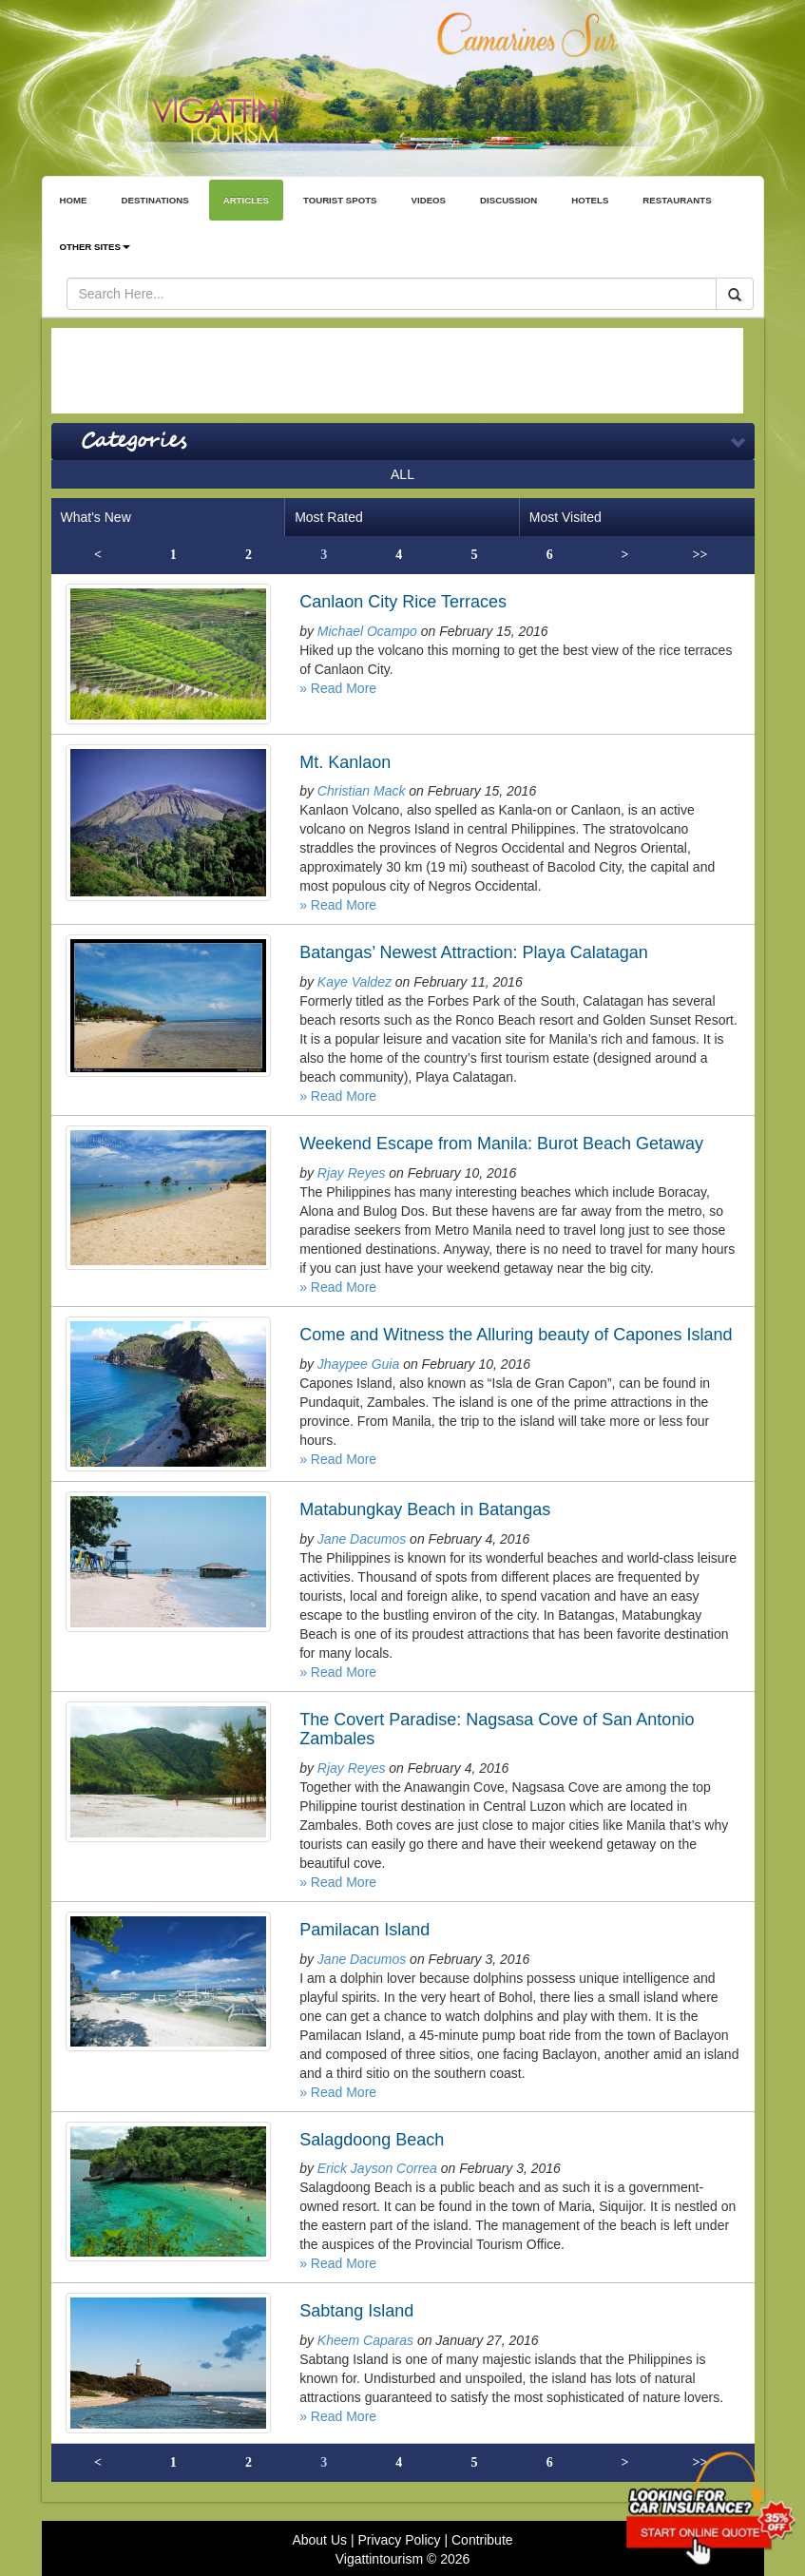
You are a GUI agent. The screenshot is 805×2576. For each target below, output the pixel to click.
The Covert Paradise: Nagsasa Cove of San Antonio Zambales (496, 1729)
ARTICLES (246, 200)
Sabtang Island (356, 2310)
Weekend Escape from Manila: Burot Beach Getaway (501, 1143)
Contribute (482, 2539)
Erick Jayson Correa (377, 2168)
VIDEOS (429, 200)
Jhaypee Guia (358, 1364)
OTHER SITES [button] (95, 246)
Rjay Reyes (351, 1173)
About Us (319, 2539)
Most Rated (329, 517)
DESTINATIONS (154, 200)
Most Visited (565, 517)
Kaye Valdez (354, 982)
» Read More (337, 688)
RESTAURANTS (676, 200)
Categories (133, 441)
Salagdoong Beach (371, 2139)
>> (700, 555)
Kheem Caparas (365, 2340)
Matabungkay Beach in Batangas (424, 1509)
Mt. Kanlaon (345, 762)
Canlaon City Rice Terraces (403, 601)
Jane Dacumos (361, 1539)
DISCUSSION (508, 200)
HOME (73, 200)
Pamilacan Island (364, 1929)
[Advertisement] (397, 370)
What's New (96, 517)
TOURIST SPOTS (340, 200)
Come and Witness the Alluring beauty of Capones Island (515, 1334)
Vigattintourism (379, 2558)
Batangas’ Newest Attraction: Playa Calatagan (473, 952)
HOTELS (589, 200)
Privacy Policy (398, 2539)
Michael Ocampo (367, 631)
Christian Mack (361, 790)
